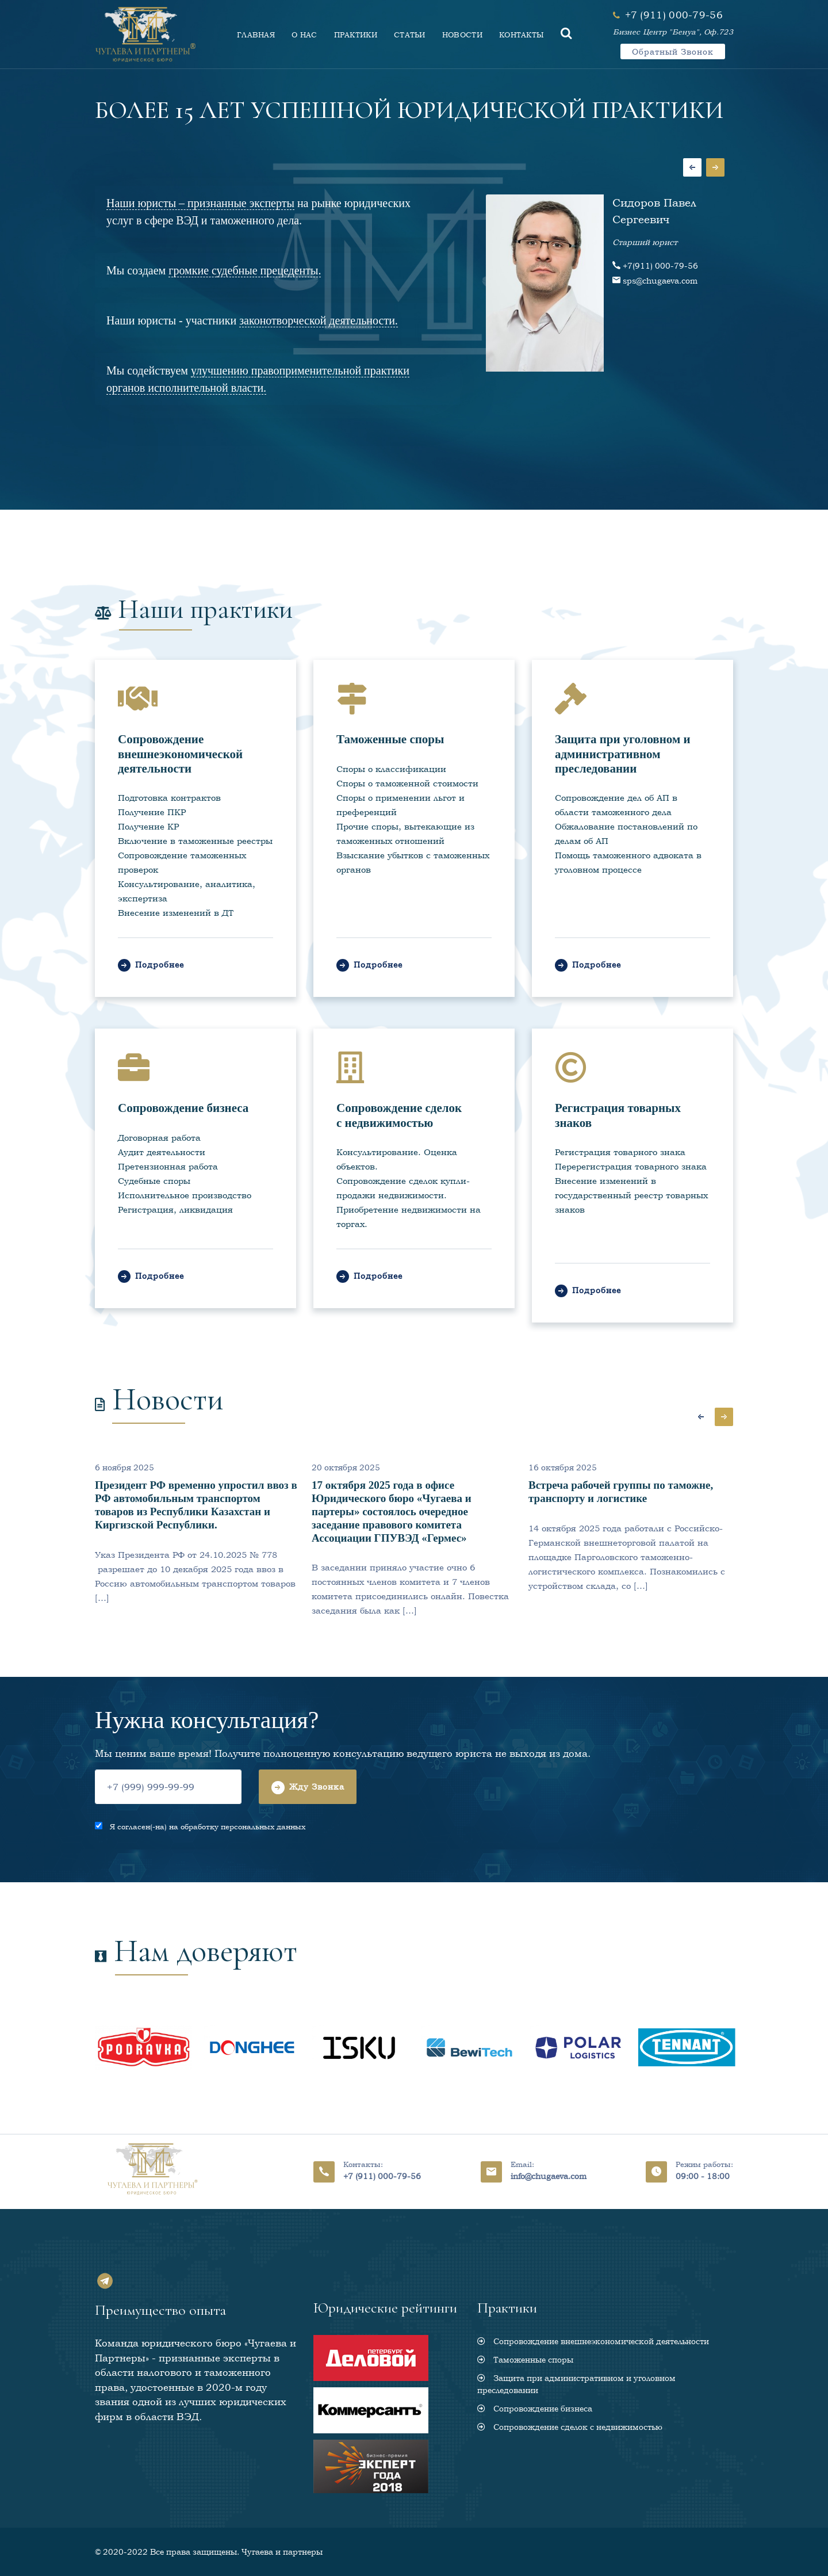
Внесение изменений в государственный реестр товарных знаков (631, 1195)
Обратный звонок (673, 51)
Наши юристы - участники (252, 320)
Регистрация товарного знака (620, 1151)
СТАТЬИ (409, 34)
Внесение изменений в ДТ (175, 912)
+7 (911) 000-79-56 (382, 2175)
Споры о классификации (391, 768)
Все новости (646, 1389)
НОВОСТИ (462, 34)
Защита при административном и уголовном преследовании (576, 2383)
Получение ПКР (152, 812)
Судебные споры (154, 1180)
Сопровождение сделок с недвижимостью (399, 1115)
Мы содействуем (257, 379)
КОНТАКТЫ (521, 34)
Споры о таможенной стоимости (407, 783)
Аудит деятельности (161, 1151)
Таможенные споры (390, 739)
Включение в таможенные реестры (195, 840)
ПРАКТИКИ (355, 34)
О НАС (304, 34)
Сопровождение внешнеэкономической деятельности (180, 753)
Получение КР (148, 826)
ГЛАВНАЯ (256, 34)
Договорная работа (159, 1137)
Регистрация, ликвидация (175, 1209)
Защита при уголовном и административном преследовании (623, 753)
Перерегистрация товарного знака (631, 1166)
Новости (168, 1399)
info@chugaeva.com (548, 2175)
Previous (692, 167)
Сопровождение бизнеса (183, 1108)
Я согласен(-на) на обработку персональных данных (205, 1826)
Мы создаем (213, 270)
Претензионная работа (168, 1166)
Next (715, 167)
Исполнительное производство (184, 1195)
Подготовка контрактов (169, 797)
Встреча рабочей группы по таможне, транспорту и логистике (620, 1491)
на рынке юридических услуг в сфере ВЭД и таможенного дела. (258, 212)
